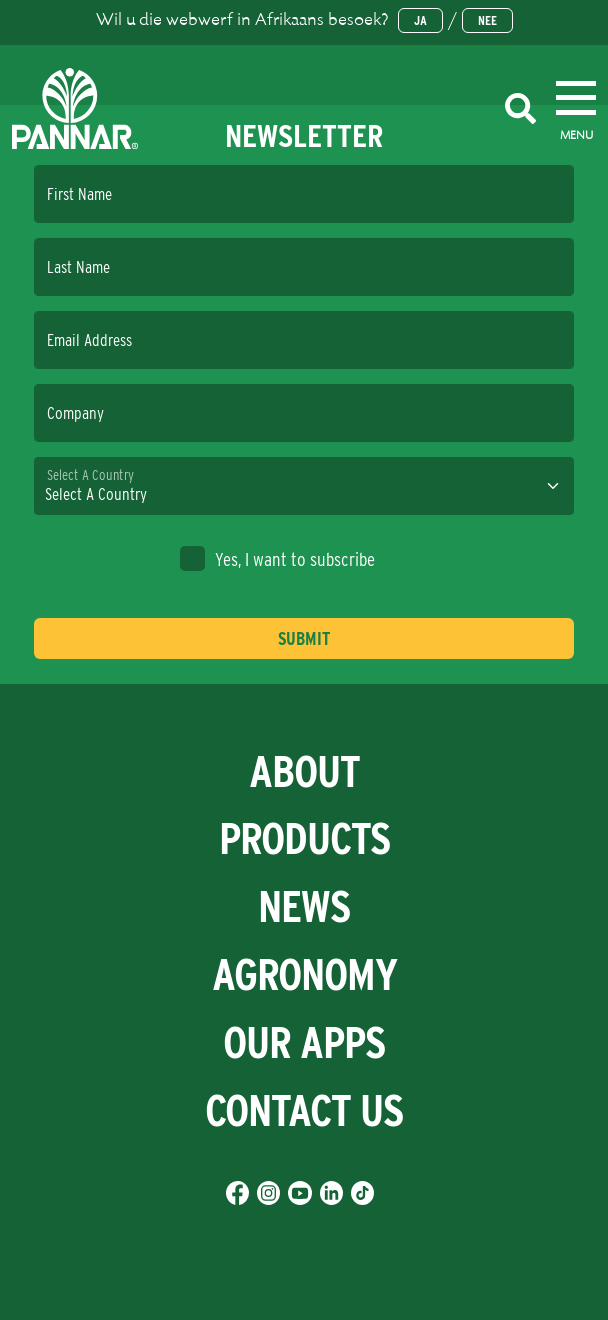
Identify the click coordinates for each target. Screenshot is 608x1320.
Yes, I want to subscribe (277, 558)
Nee (487, 20)
